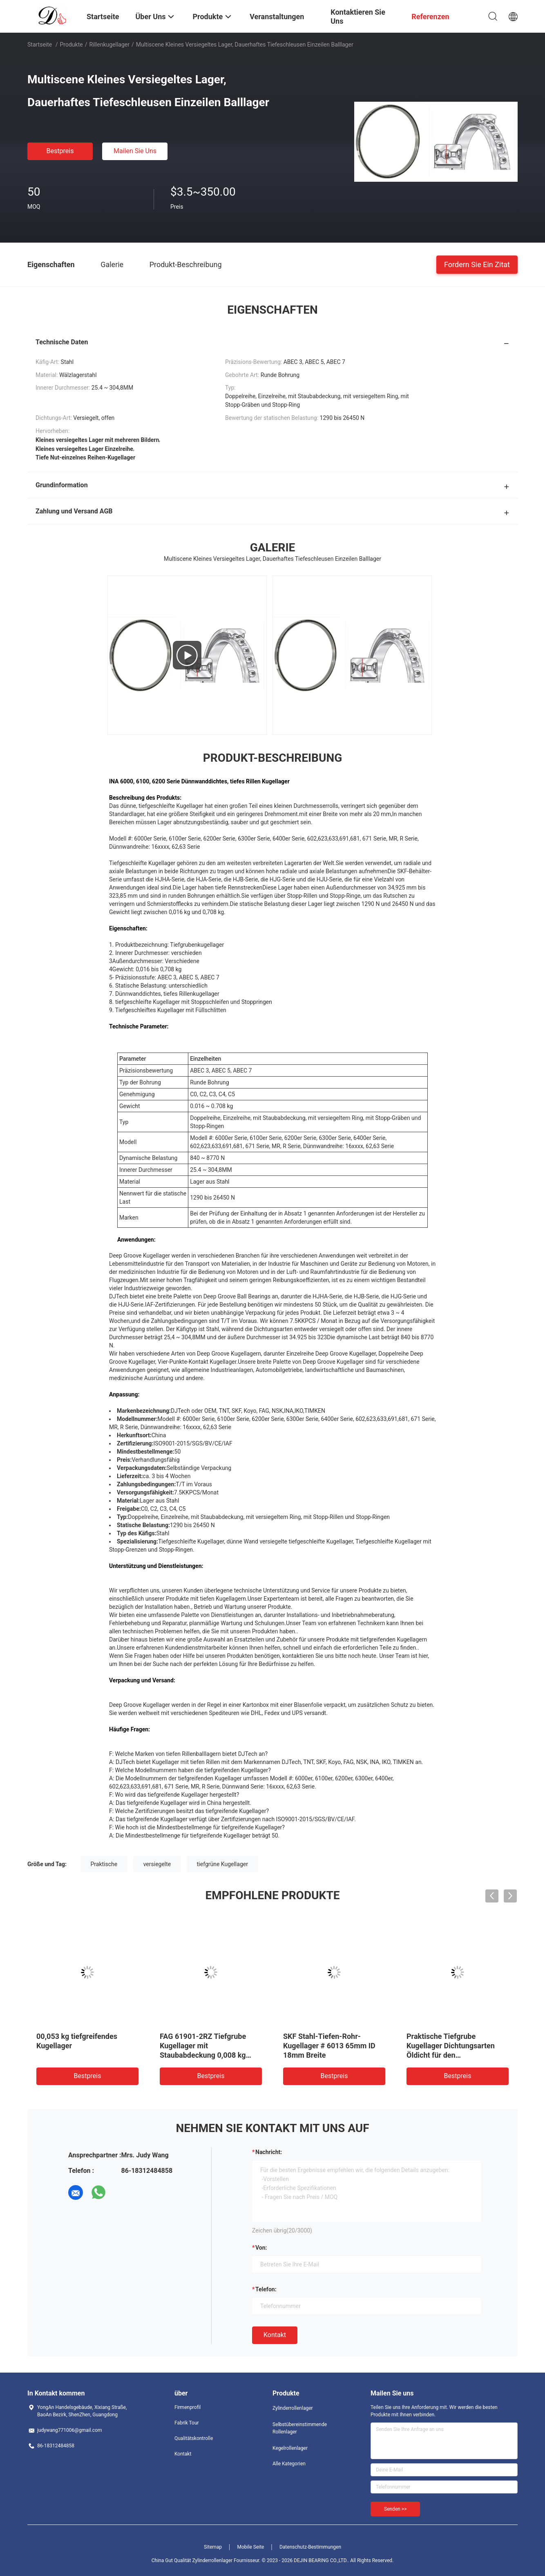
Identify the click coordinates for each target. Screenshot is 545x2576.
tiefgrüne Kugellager (222, 1864)
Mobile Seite (250, 2547)
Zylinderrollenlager (292, 2408)
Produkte (71, 44)
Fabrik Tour (186, 2423)
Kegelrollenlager (290, 2448)
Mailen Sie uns (135, 151)
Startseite (39, 44)
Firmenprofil (187, 2407)
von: (261, 2247)
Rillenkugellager (109, 44)
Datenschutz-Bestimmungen (310, 2547)
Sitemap (213, 2547)
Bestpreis (60, 151)
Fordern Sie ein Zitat (477, 264)
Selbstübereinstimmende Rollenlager (299, 2428)
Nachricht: (268, 2152)
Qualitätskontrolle (193, 2438)
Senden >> (395, 2509)
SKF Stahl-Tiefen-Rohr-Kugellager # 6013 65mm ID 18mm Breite (329, 2045)
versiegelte (157, 1864)
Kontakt (275, 2335)
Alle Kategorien (289, 2464)
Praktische (104, 1864)
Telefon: (266, 2289)
